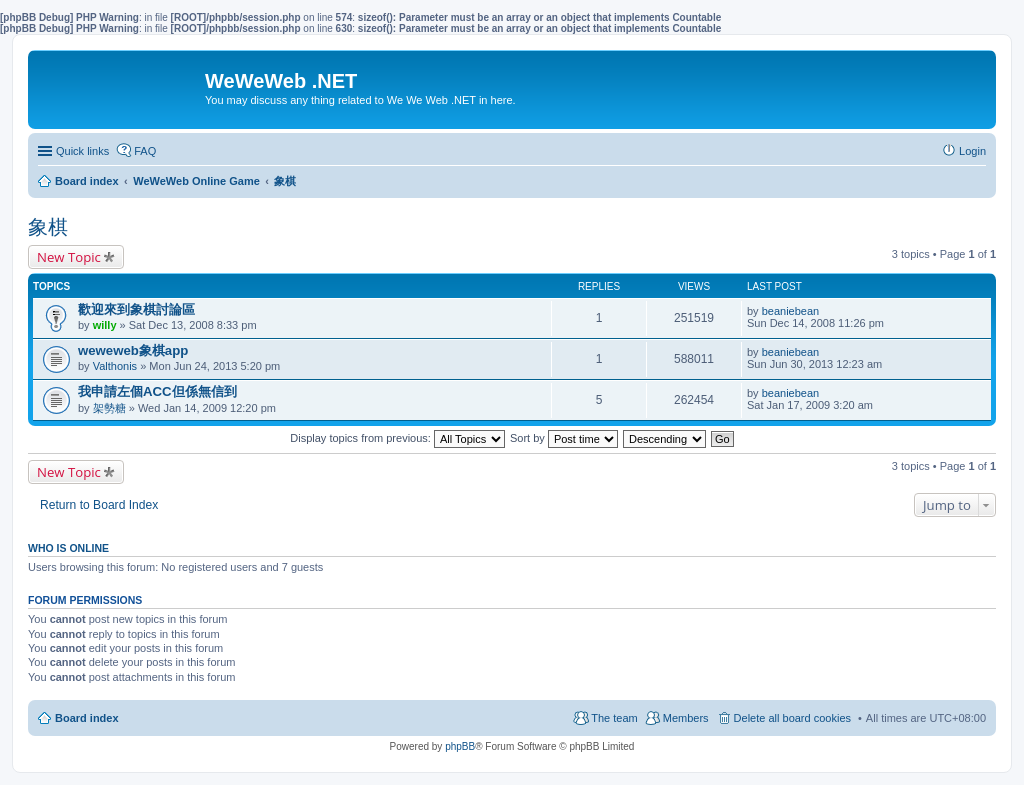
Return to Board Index (99, 505)
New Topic (69, 257)
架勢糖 (109, 408)
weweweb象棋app (133, 350)
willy (105, 325)
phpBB (460, 746)
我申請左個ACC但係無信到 (157, 391)
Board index (87, 718)
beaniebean (791, 311)
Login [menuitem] (972, 151)
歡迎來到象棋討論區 (136, 309)
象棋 (48, 227)
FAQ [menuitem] (145, 151)
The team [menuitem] (614, 718)
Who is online (68, 548)
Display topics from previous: (397, 438)
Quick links (82, 151)
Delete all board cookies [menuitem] (792, 718)
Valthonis (115, 366)
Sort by (564, 438)
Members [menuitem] (686, 718)
